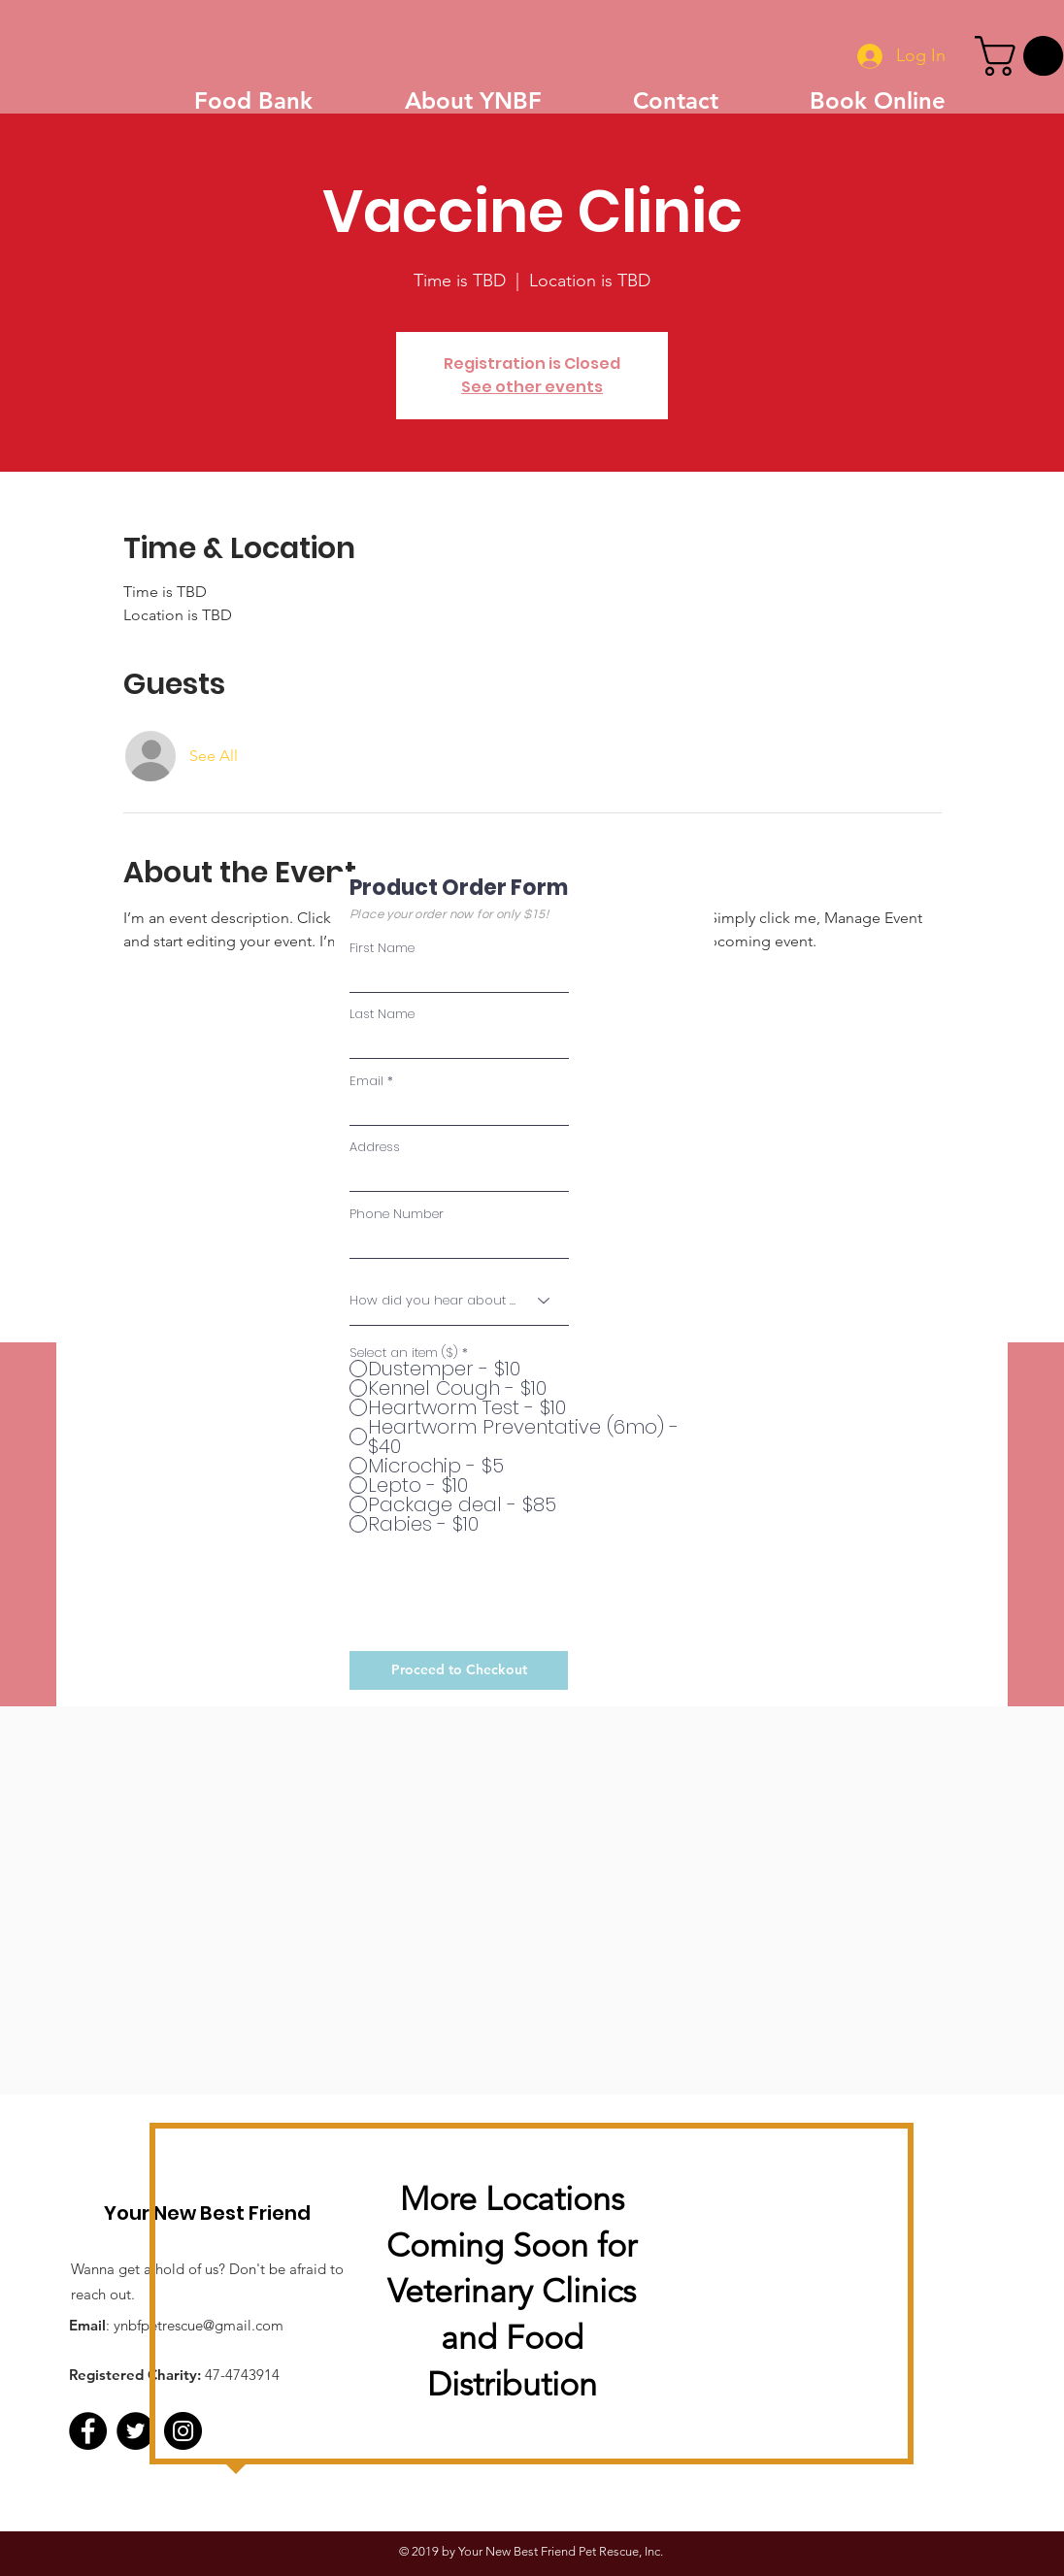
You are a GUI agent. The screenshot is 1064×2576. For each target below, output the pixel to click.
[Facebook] (88, 2431)
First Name (382, 947)
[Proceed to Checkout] (458, 1670)
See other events (532, 387)
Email (366, 1080)
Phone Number (396, 1213)
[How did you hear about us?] (459, 1300)
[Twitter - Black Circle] (135, 2431)
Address (374, 1146)
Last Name (382, 1013)
